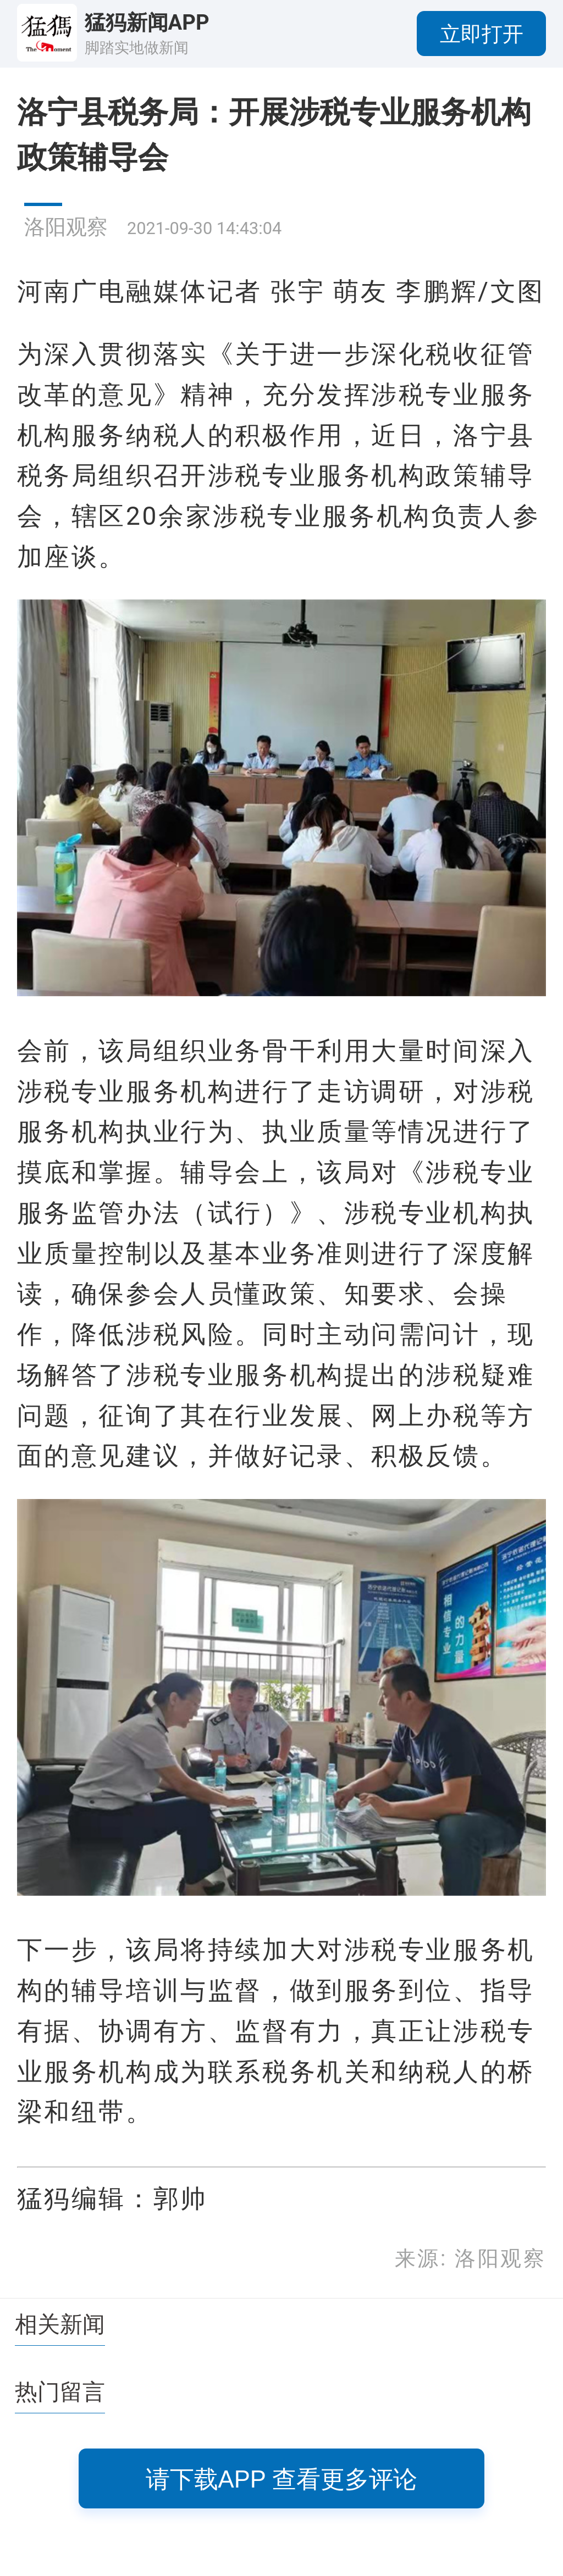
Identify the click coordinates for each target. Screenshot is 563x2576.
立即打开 (481, 34)
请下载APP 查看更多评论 (282, 2479)
